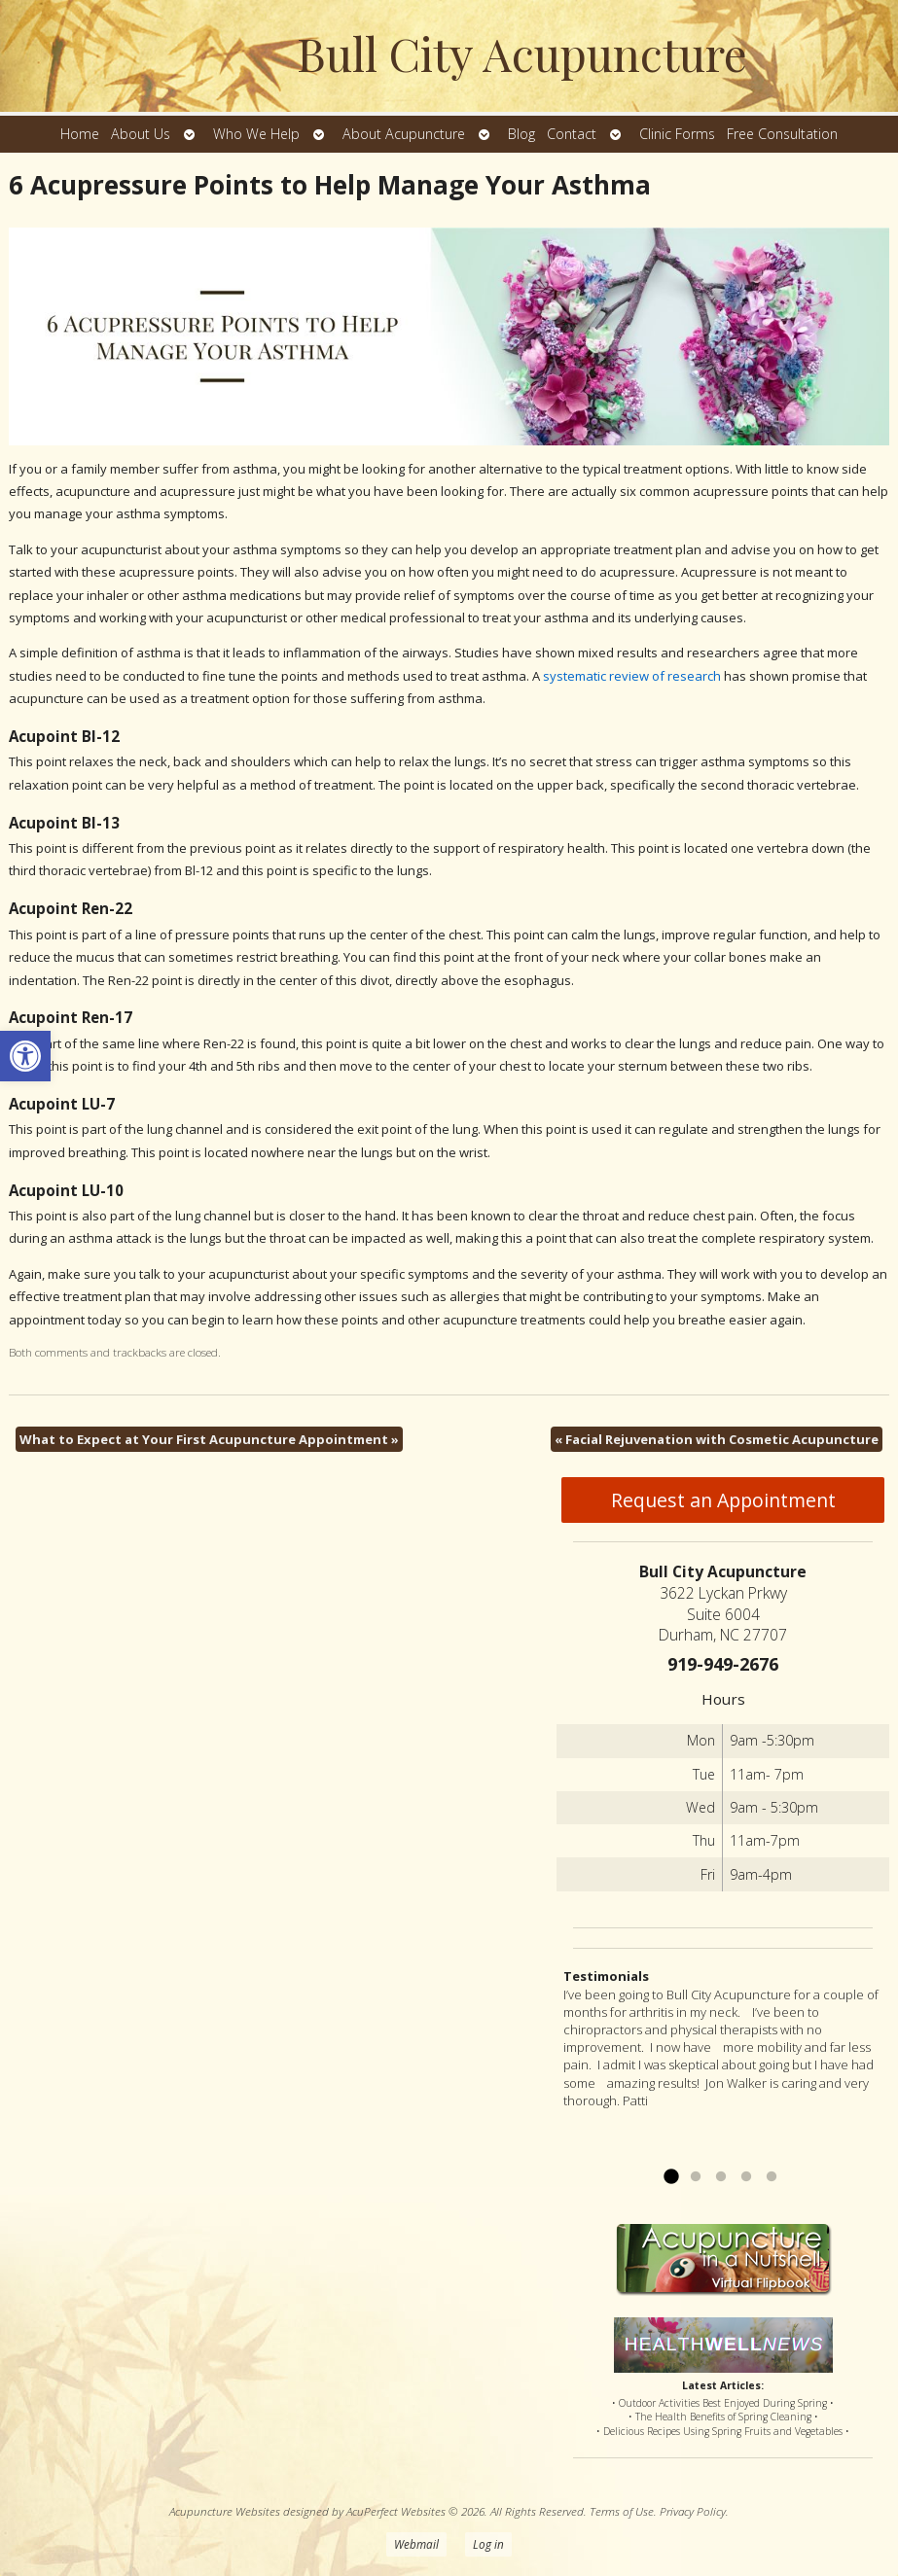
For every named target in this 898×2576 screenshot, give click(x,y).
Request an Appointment (723, 1500)
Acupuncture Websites (224, 2511)
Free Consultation (782, 133)
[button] (25, 1056)
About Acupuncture (403, 133)
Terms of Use (622, 2511)
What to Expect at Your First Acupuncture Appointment (209, 1439)
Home (79, 133)
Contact (571, 133)
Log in (488, 2544)
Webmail (416, 2544)
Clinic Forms (677, 133)
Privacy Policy (693, 2511)
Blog (521, 133)
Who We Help (256, 133)
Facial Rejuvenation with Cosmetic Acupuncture (717, 1439)
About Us (140, 133)
